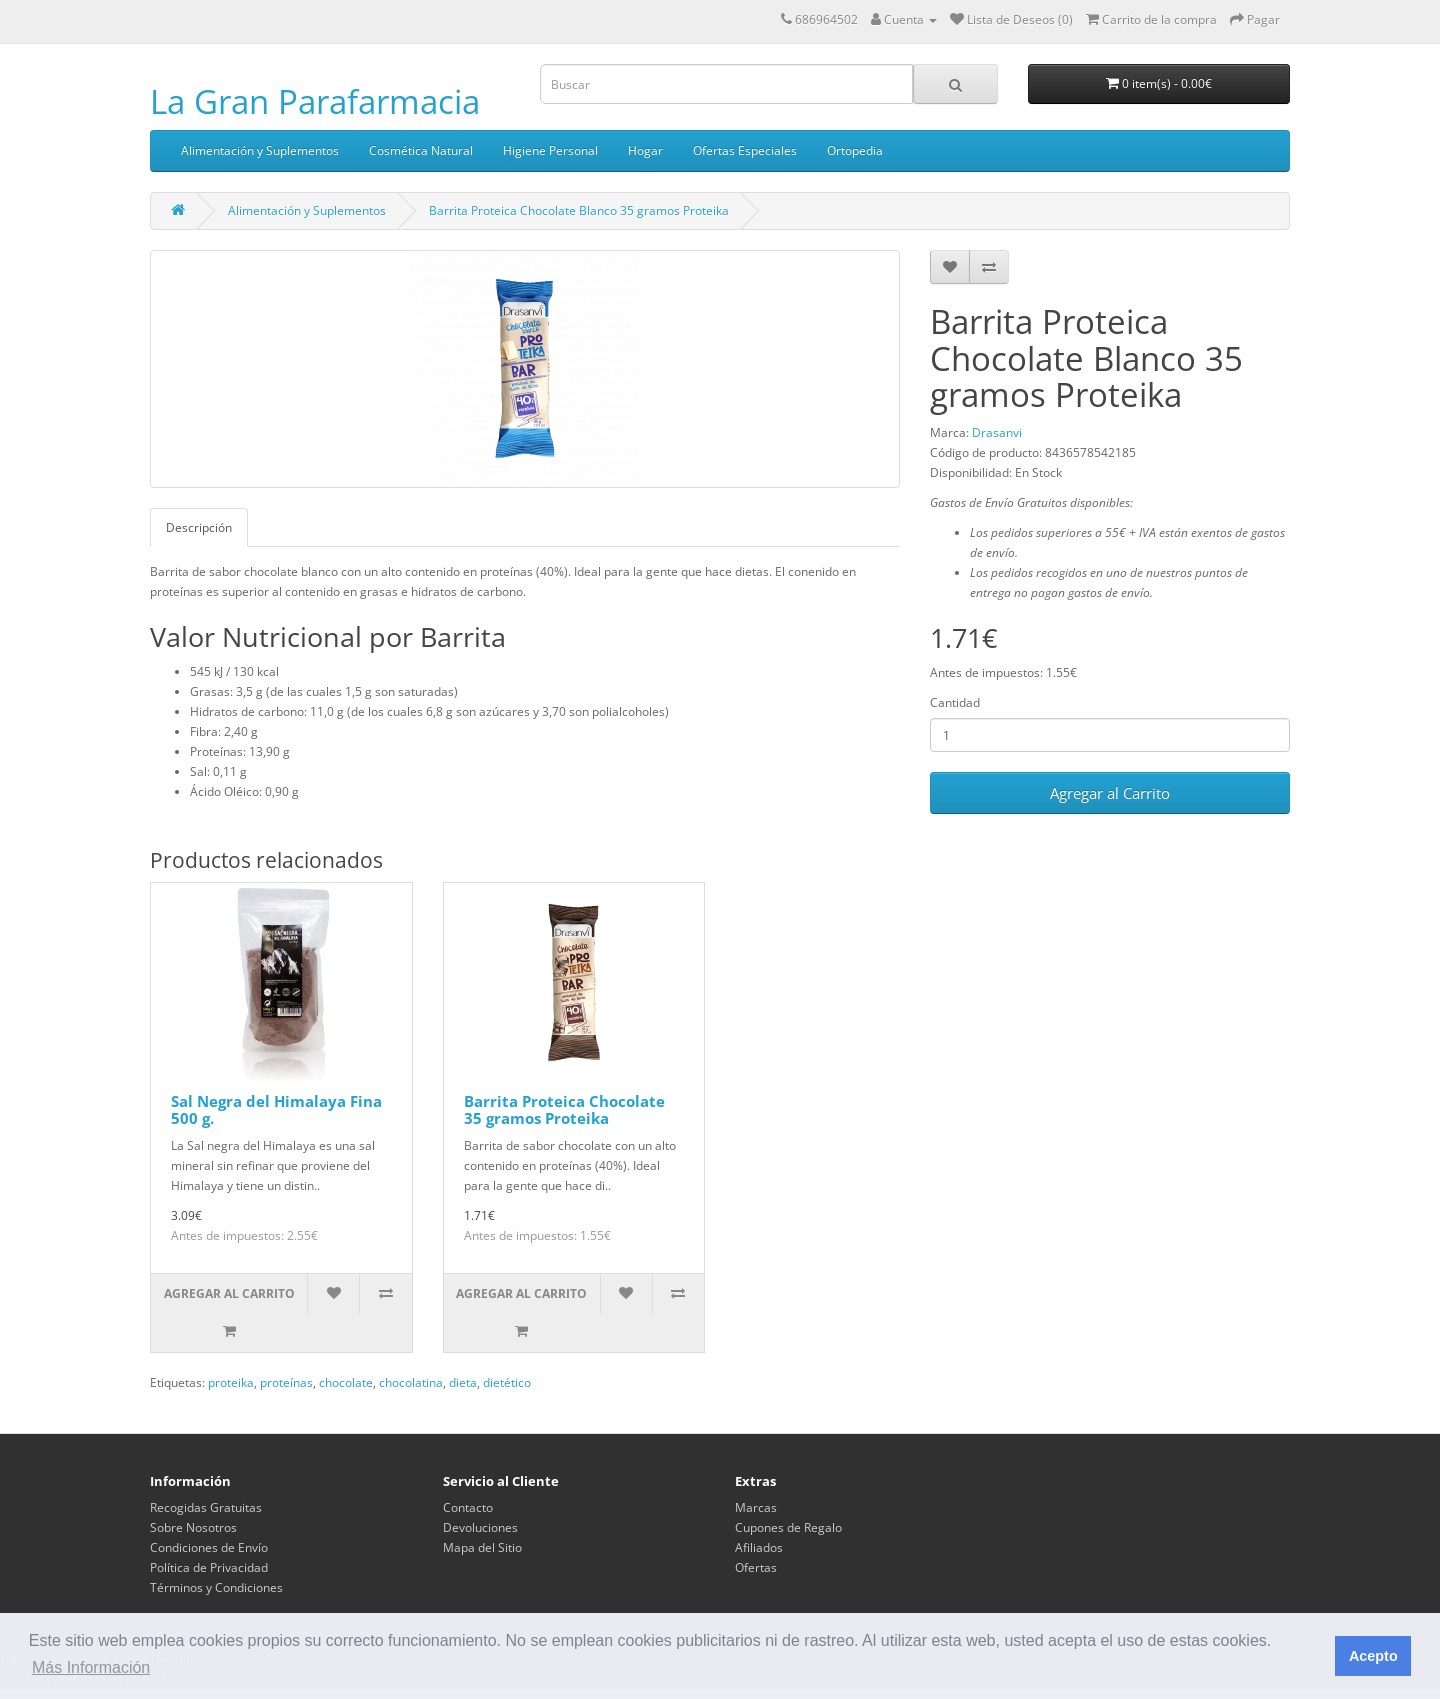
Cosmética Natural (421, 150)
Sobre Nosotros (193, 1527)
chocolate (346, 1382)
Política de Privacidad (209, 1567)
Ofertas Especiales (745, 150)
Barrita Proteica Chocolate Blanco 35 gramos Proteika (579, 210)
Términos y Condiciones (216, 1587)
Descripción (199, 527)
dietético (507, 1382)
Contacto (468, 1507)
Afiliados (759, 1547)
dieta (463, 1382)
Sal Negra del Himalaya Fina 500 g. (276, 1109)
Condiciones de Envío (209, 1547)
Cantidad (955, 702)
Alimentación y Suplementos (260, 150)
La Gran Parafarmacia (315, 101)
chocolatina (411, 1382)
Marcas (756, 1507)
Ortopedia (855, 150)
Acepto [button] (1373, 1656)
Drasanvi (997, 432)
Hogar (645, 150)
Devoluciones (480, 1527)
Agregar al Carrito (1110, 793)
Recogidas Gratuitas (206, 1507)
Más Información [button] (91, 1667)
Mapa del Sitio (482, 1547)
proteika (231, 1382)
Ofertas (756, 1567)
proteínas (286, 1382)
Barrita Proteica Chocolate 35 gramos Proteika (564, 1109)
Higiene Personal (550, 150)
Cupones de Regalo (788, 1527)
